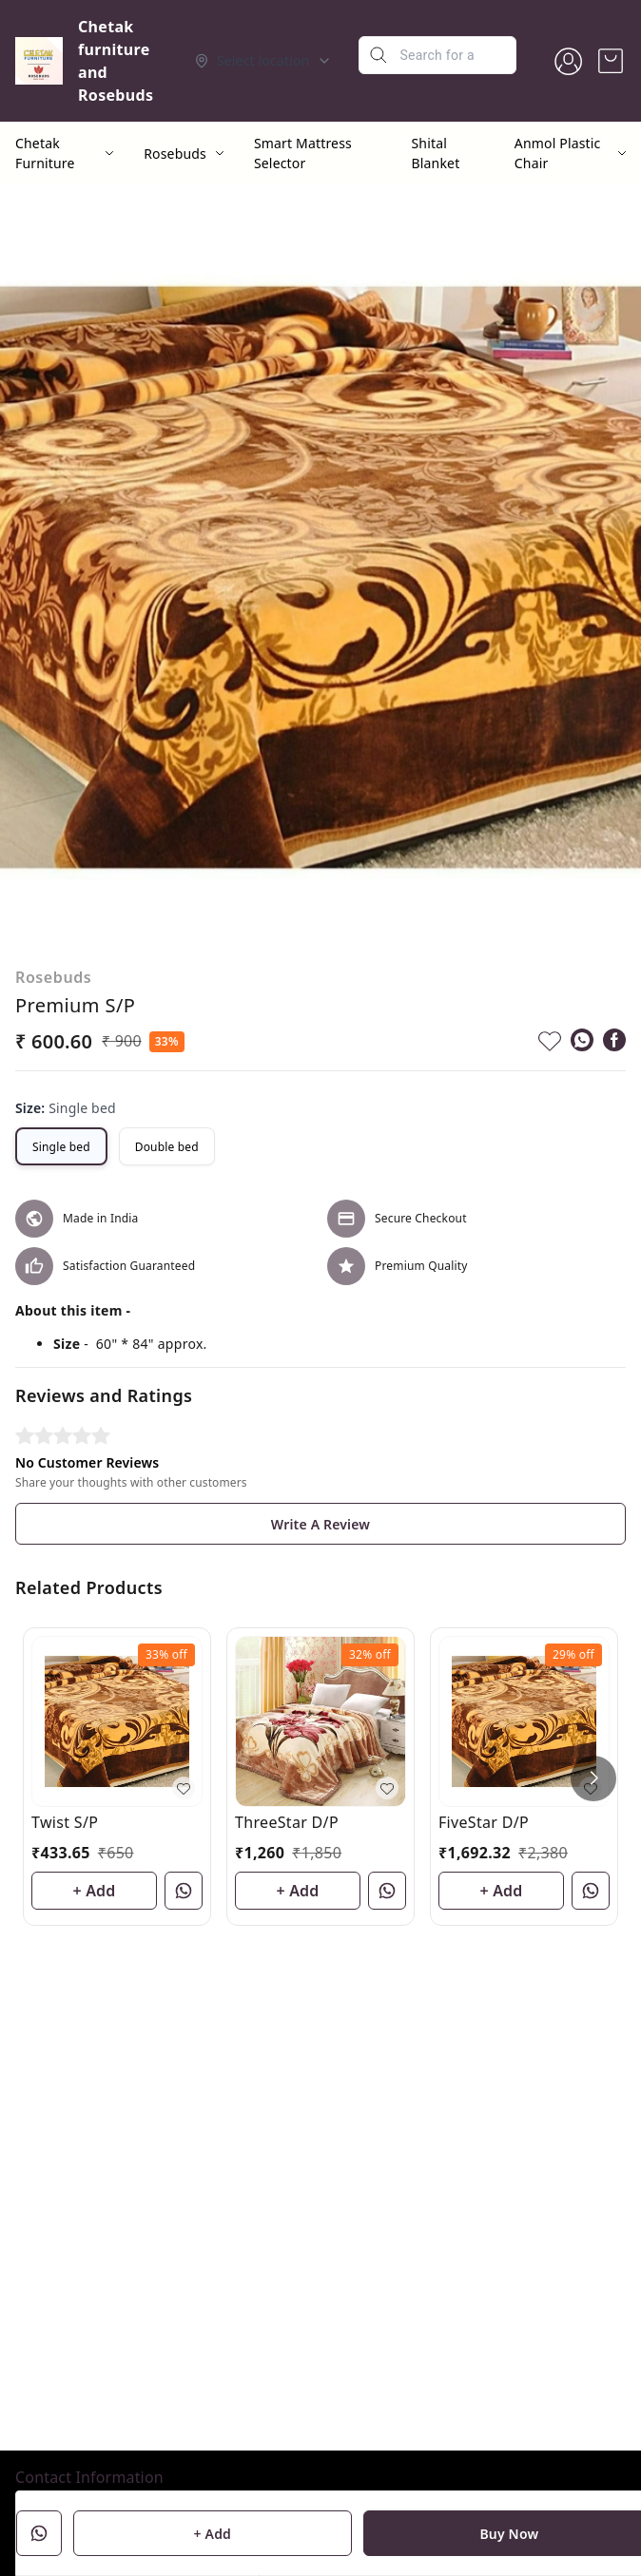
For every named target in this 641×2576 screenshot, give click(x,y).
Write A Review (320, 1524)
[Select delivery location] (263, 61)
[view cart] (610, 61)
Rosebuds (175, 153)
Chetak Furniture (45, 153)
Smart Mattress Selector (303, 153)
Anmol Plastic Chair (558, 153)
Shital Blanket (436, 153)
